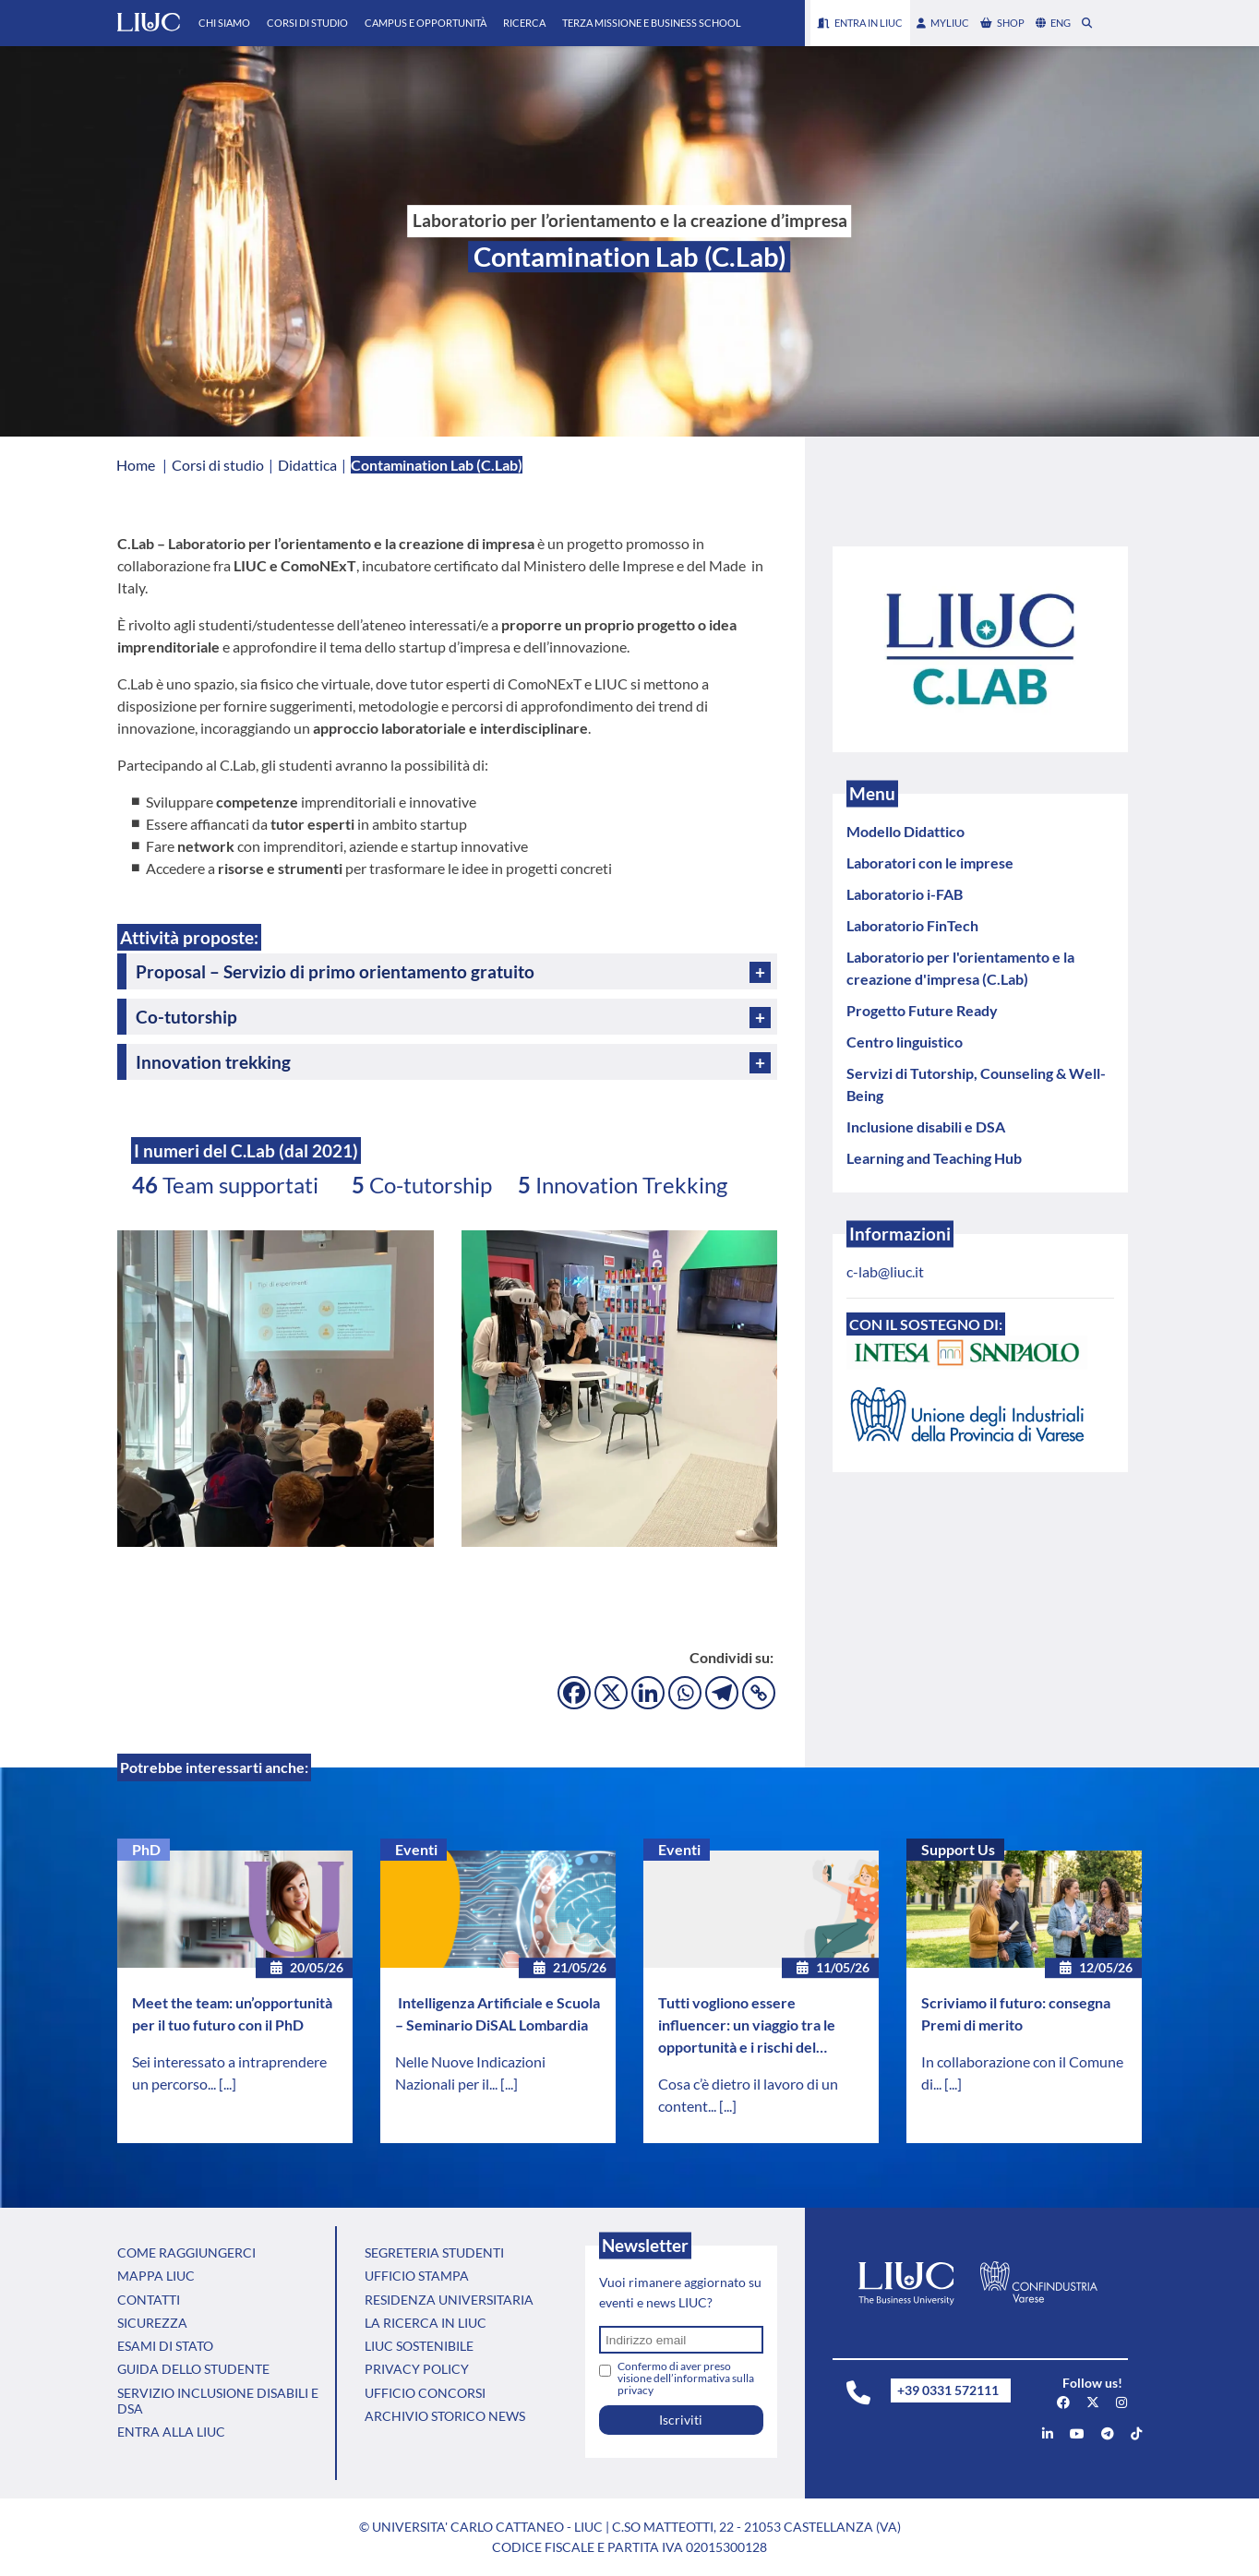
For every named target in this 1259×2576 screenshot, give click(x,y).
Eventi (416, 1849)
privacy (635, 2390)
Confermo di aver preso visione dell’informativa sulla (686, 2378)
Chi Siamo (224, 23)
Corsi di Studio (307, 23)
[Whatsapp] (684, 1692)
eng (1053, 23)
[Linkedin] (648, 1692)
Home (135, 464)
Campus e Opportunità (425, 23)
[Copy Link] (758, 1692)
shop (1002, 23)
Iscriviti (680, 2419)
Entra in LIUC (860, 23)
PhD (146, 1849)
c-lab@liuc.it (885, 1271)
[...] (227, 2083)
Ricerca (524, 23)
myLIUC (943, 23)
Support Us (958, 1849)
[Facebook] (574, 1692)
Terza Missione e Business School (651, 23)
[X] (611, 1692)
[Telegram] (721, 1692)
